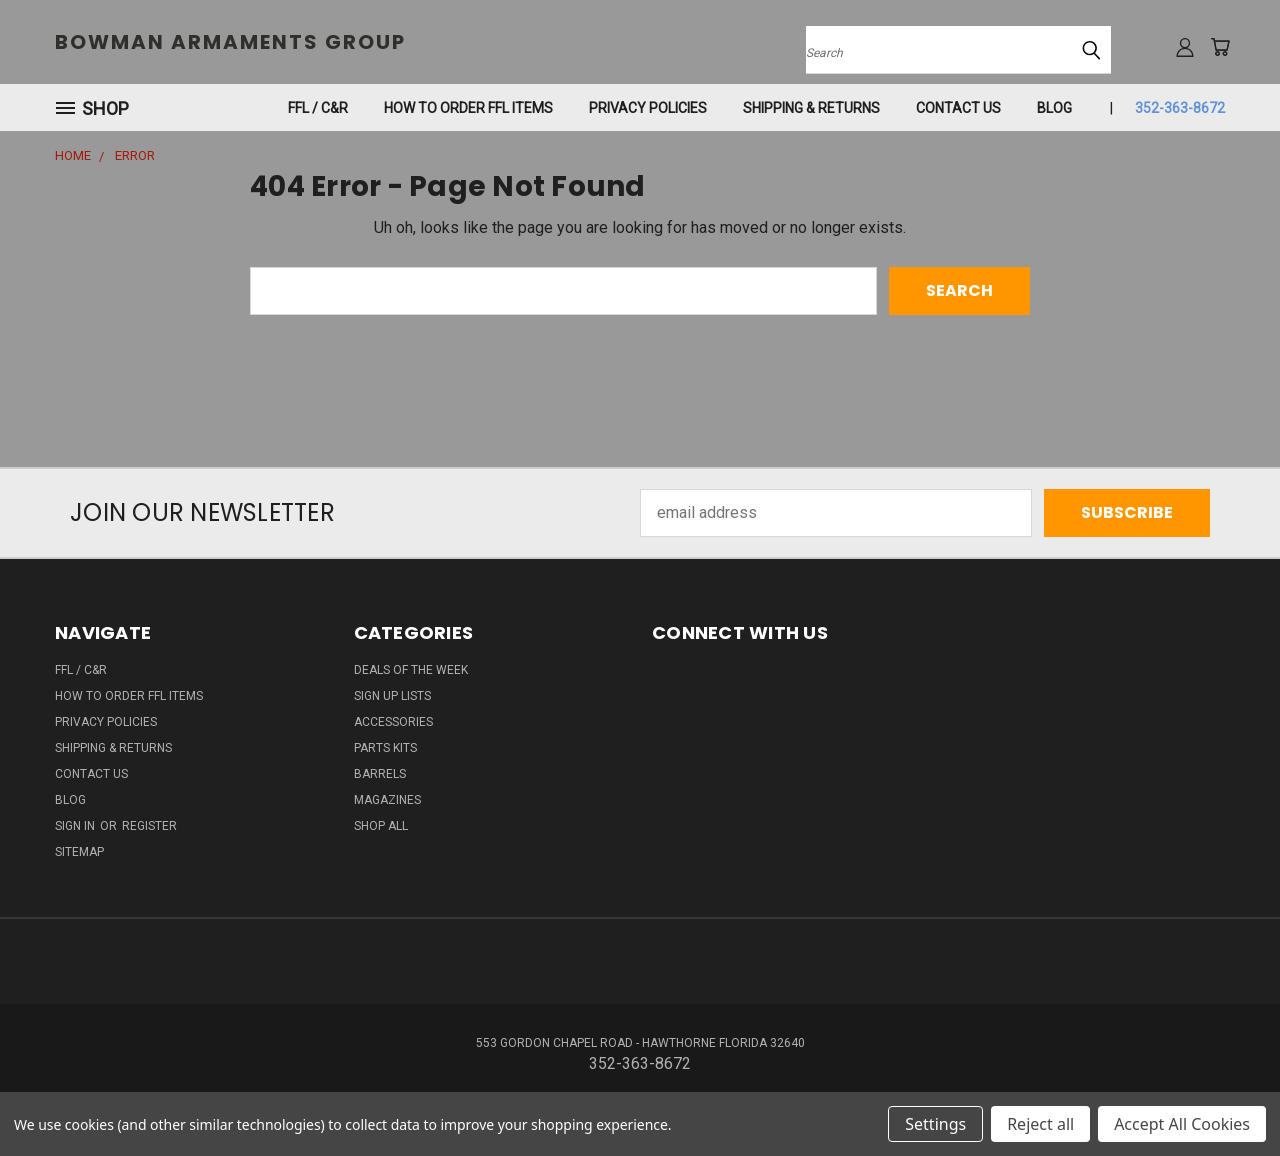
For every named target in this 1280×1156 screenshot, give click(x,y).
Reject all (1040, 1124)
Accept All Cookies (1182, 1124)
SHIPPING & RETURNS (811, 108)
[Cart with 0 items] (1220, 47)
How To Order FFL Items (468, 108)
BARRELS (380, 774)
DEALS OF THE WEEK (411, 670)
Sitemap (79, 852)
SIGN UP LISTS (392, 696)
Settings (935, 1124)
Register (149, 826)
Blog (1054, 108)
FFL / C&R (318, 108)
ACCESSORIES (393, 722)
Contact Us (958, 108)
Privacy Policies (648, 108)
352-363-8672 (1180, 108)
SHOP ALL (381, 826)
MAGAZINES (387, 800)
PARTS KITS (385, 748)
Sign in (76, 826)
